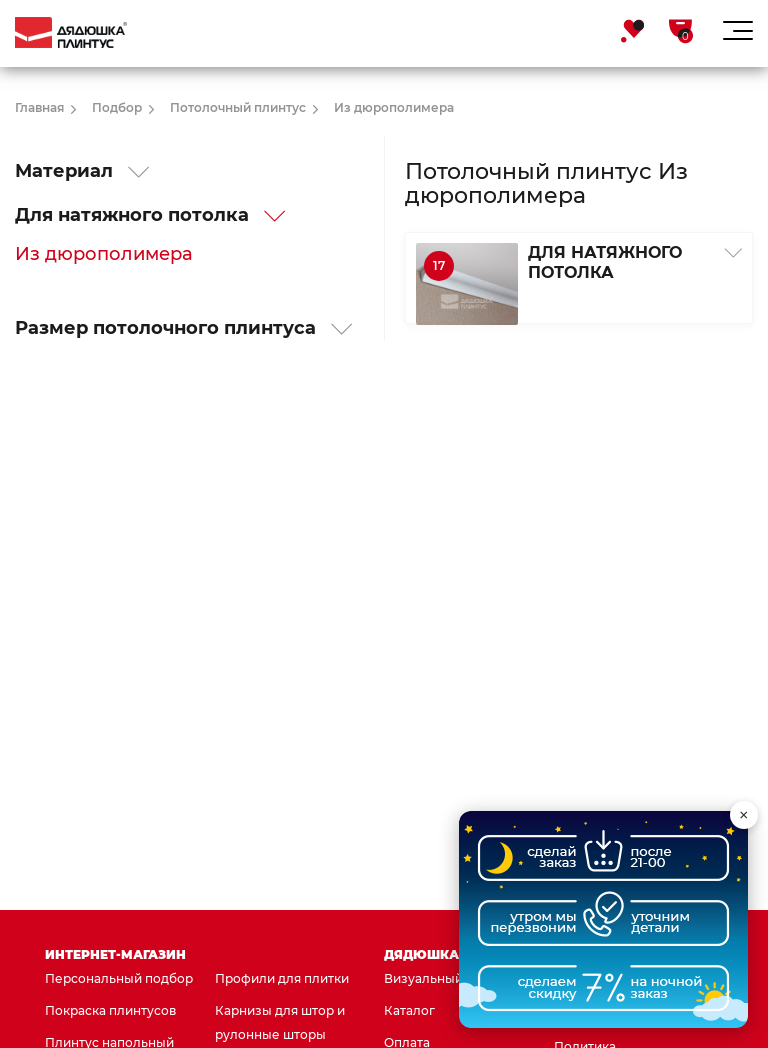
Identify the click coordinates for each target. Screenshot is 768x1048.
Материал (82, 171)
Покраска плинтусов (110, 1010)
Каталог (409, 1010)
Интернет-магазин (115, 954)
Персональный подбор (119, 978)
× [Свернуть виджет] (744, 815)
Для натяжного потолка (150, 215)
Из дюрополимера (104, 254)
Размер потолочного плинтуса (184, 328)
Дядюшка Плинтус (456, 954)
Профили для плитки (282, 978)
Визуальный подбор (449, 978)
